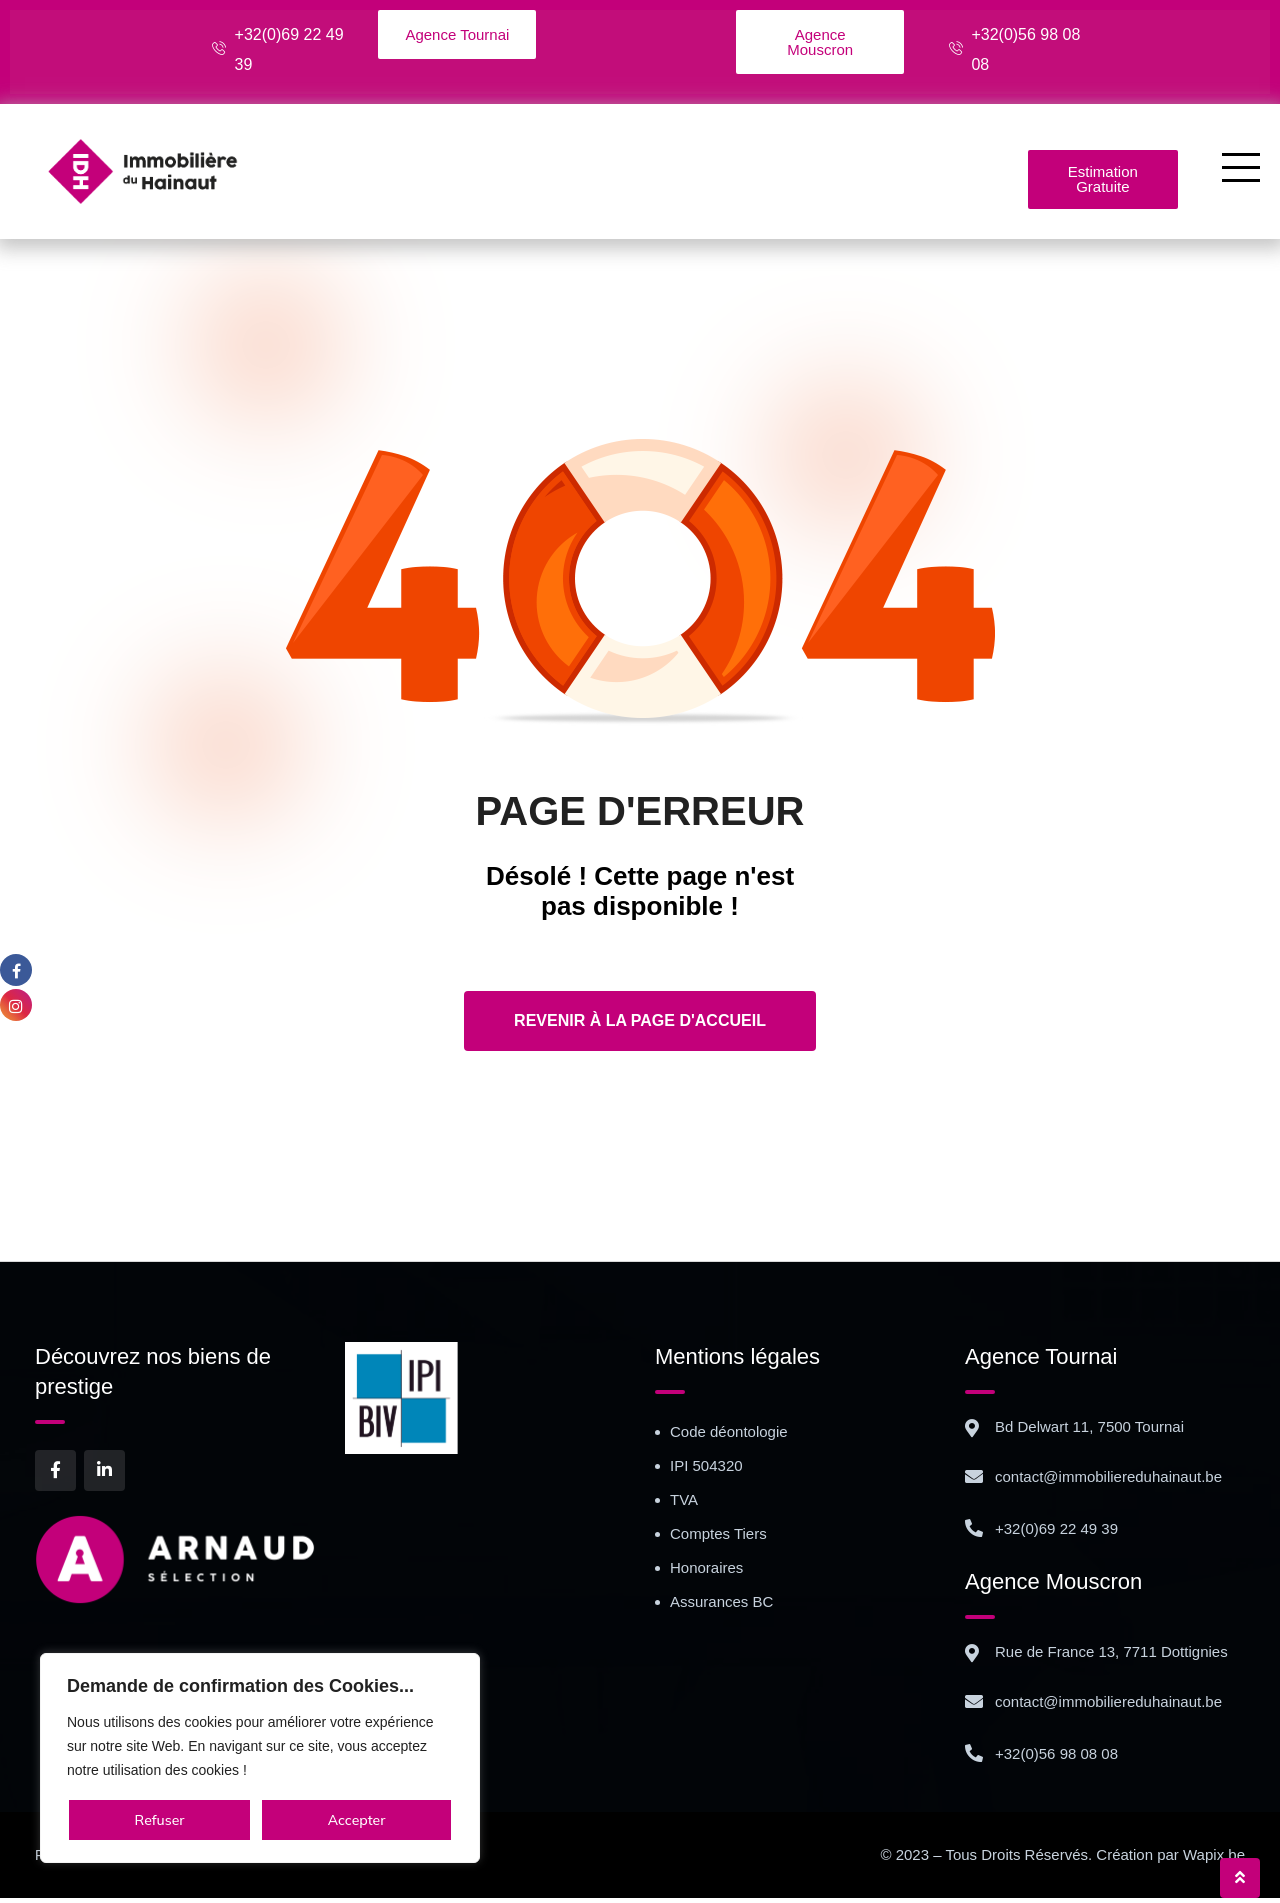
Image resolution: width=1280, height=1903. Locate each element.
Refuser (160, 1820)
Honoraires (706, 1572)
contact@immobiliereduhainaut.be (1108, 1481)
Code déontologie (729, 1436)
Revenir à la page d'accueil (640, 1025)
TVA (684, 1504)
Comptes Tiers (718, 1538)
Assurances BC (721, 1606)
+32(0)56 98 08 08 (1056, 1758)
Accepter (357, 1820)
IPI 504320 (706, 1470)
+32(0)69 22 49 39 (1056, 1533)
